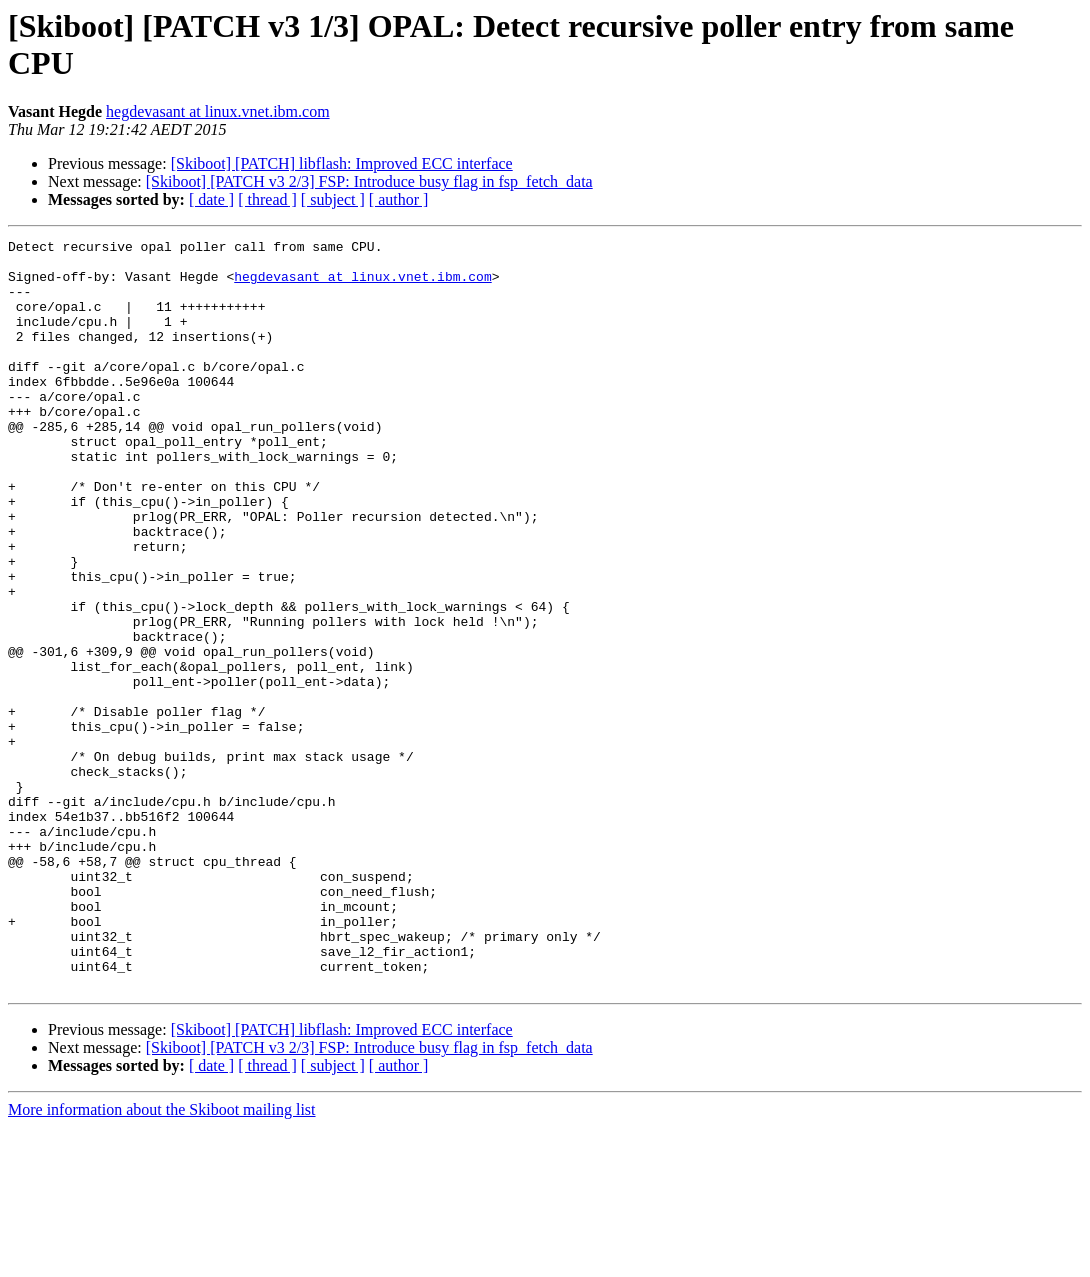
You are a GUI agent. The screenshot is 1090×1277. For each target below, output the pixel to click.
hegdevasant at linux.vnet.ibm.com (218, 111)
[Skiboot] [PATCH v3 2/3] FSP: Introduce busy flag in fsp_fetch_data (369, 181)
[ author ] (399, 199)
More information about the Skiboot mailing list (162, 1259)
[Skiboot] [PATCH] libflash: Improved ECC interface (342, 163)
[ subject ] (333, 199)
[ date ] (211, 199)
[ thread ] (267, 199)
